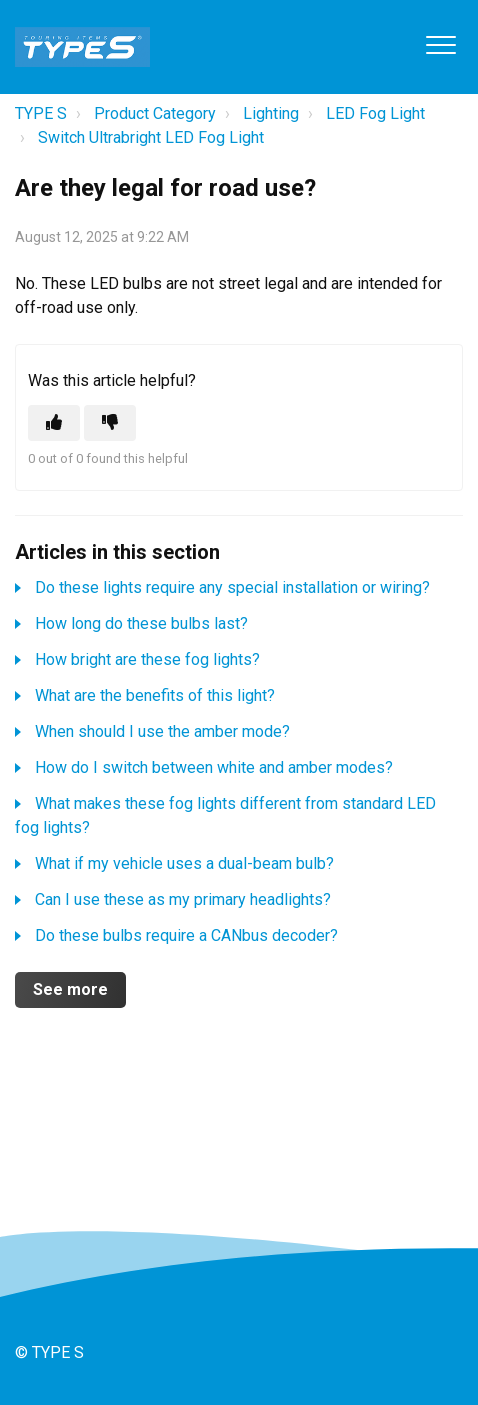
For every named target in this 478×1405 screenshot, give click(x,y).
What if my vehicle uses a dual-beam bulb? (184, 863)
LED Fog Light (375, 113)
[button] (440, 44)
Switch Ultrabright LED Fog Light (151, 137)
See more (70, 989)
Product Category (155, 113)
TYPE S (41, 113)
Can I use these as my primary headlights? (183, 899)
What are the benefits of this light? (155, 695)
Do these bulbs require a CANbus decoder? (186, 935)
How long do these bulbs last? (141, 623)
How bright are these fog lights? (147, 659)
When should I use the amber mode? (162, 731)
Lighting (271, 113)
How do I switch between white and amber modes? (214, 767)
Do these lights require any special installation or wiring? (232, 587)
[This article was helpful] (54, 423)
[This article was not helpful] (110, 423)
